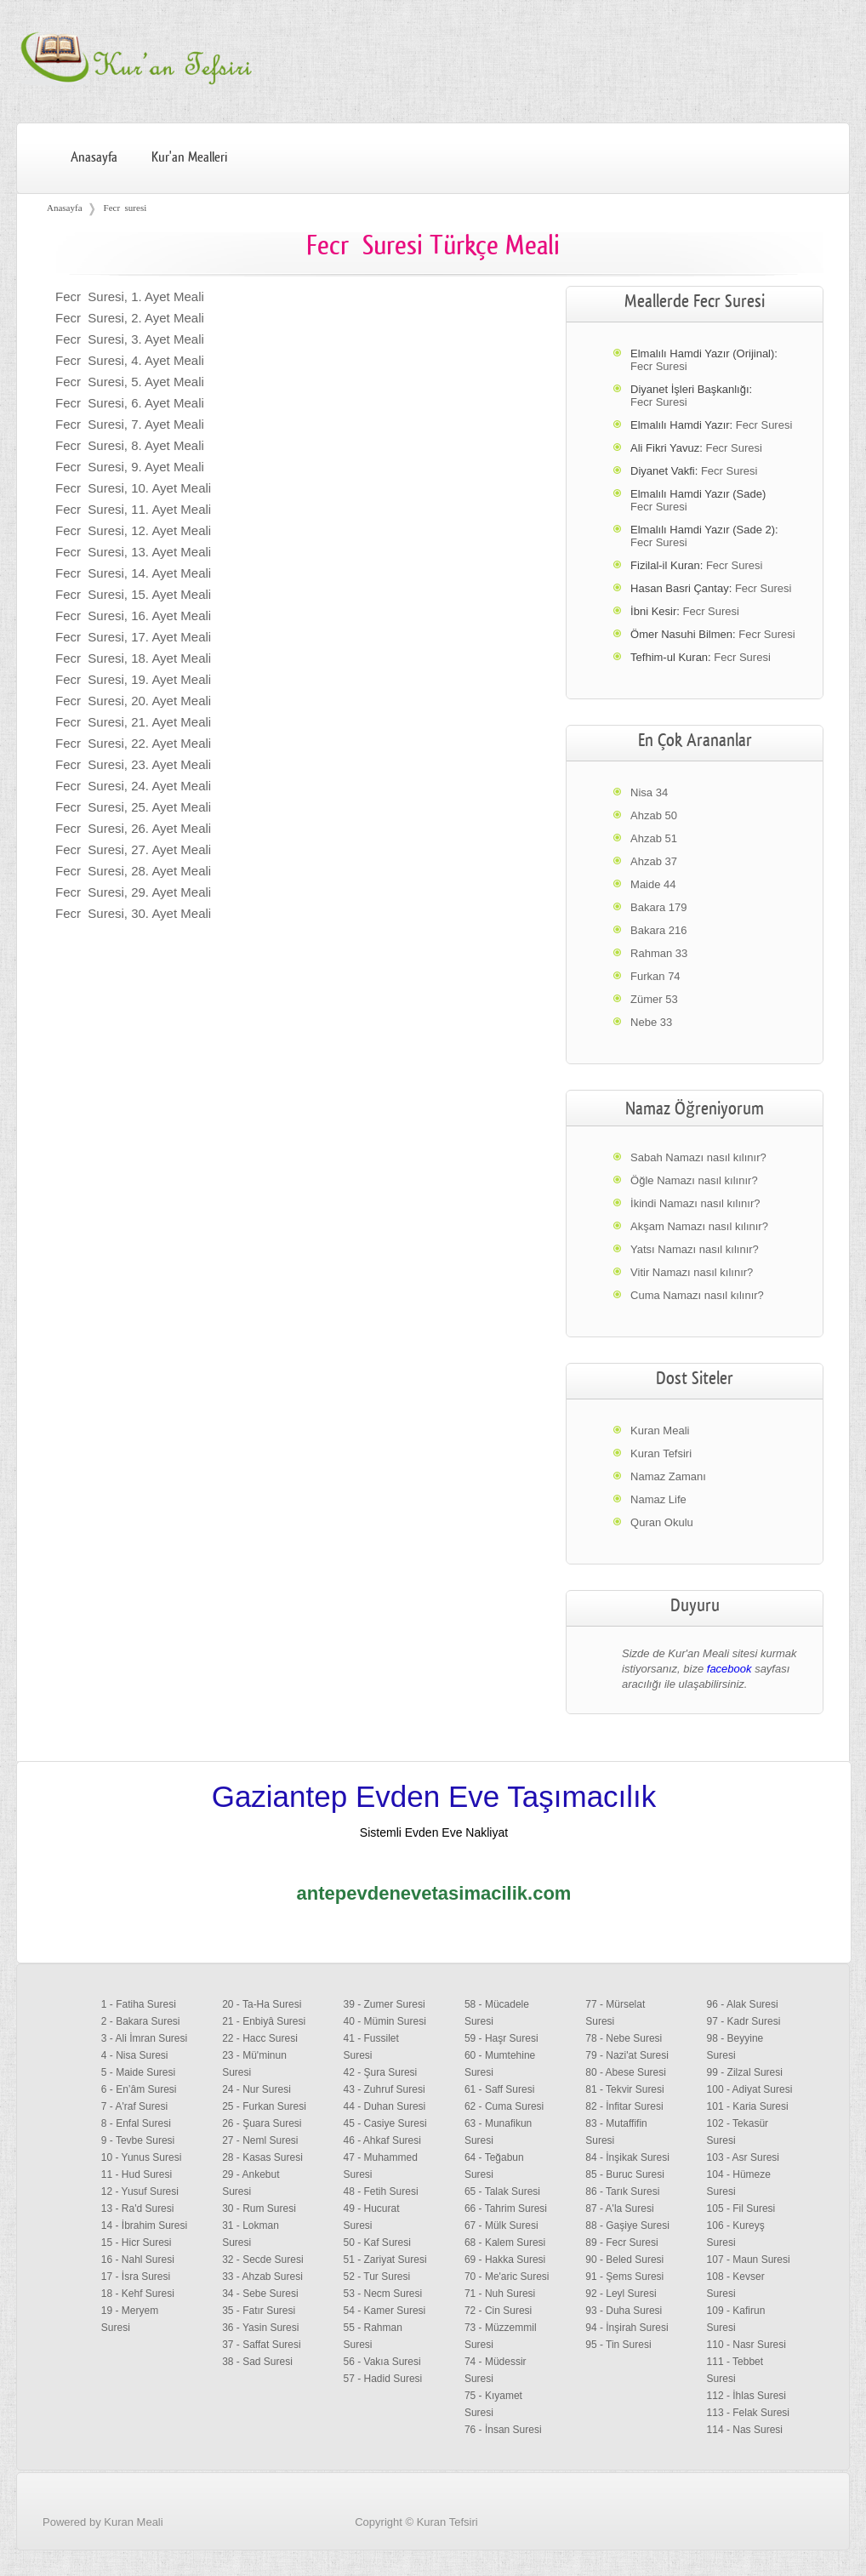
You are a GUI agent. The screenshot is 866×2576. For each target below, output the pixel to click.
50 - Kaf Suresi (377, 2242)
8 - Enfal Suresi (136, 2123)
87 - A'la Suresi (619, 2208)
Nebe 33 (651, 1022)
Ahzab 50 (653, 815)
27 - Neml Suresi (260, 2140)
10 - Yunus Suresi (141, 2157)
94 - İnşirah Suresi (626, 2328)
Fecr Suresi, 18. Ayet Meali (133, 658)
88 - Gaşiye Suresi (627, 2225)
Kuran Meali (659, 1430)
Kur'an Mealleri (189, 157)
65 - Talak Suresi (502, 2191)
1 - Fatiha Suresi (138, 2004)
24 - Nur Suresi (256, 2089)
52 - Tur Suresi (377, 2276)
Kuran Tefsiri (661, 1453)
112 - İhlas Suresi (746, 2396)
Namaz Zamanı (668, 1476)
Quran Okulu (661, 1522)
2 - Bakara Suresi (140, 2021)
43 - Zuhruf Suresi (384, 2089)
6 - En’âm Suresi (139, 2089)
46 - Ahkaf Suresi (382, 2140)
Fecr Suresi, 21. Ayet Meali (133, 722)
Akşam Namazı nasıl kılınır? (699, 1226)
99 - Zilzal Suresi (745, 2072)
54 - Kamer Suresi (385, 2311)
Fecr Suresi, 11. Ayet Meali (133, 509)
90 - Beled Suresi (624, 2259)
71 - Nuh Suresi (499, 2294)
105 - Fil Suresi (741, 2208)
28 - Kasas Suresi (262, 2157)
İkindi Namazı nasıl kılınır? (695, 1203)
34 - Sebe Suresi (260, 2294)
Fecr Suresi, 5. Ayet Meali (129, 381)
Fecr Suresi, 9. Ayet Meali (129, 466)
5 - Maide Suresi (138, 2072)
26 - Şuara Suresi (261, 2123)
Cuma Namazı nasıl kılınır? (697, 1295)
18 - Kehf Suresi (137, 2294)
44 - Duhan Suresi (385, 2106)
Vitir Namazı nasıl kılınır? (691, 1272)
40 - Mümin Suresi (385, 2021)
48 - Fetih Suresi (381, 2191)
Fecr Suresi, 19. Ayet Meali (133, 679)
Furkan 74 (655, 976)
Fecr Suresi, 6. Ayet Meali (129, 403)
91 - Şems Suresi (624, 2276)
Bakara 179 (658, 907)
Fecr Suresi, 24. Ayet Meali (133, 785)
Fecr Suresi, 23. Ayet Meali (133, 764)
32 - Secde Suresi (262, 2259)
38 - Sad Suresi (257, 2362)
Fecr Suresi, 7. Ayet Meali (129, 424)
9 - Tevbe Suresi (138, 2140)
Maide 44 (652, 884)
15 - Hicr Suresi (136, 2242)
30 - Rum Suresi (259, 2208)
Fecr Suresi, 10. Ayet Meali (133, 488)
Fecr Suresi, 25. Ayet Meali (133, 807)
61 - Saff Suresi (499, 2089)
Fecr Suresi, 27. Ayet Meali (133, 849)
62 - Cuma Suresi (504, 2106)
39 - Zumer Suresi (384, 2004)
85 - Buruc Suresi (624, 2174)
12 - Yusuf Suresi (140, 2191)
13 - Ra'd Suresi (137, 2208)
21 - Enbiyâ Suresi (263, 2021)
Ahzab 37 (653, 861)
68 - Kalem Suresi (504, 2242)
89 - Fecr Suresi (621, 2242)
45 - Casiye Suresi (385, 2123)
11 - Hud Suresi (136, 2174)
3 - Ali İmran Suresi (144, 2038)
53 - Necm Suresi (383, 2294)
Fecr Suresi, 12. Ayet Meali (133, 530)
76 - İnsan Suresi (503, 2430)
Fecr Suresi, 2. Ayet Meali (129, 318)
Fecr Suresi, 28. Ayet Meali (133, 870)
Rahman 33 (658, 953)
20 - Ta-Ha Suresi (261, 2004)
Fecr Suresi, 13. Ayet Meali (133, 551)
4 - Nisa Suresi (134, 2055)
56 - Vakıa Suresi (382, 2362)
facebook (729, 1668)
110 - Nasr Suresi (746, 2345)
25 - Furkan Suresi (264, 2106)
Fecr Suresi (658, 366)
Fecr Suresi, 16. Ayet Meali (133, 615)
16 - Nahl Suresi (137, 2259)
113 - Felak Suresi (748, 2413)
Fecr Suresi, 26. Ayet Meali (133, 828)
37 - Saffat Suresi (261, 2345)
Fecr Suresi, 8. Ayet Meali (129, 445)
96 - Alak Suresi (742, 2004)
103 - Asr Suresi (743, 2157)
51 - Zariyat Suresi (385, 2259)
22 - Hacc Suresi (260, 2038)
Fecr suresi (125, 207)
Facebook (809, 2544)
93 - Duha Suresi (623, 2311)
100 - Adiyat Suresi (750, 2089)
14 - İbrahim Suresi (144, 2225)
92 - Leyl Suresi (620, 2294)
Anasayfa (94, 157)
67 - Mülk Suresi (501, 2225)
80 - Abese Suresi (625, 2072)
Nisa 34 (649, 792)
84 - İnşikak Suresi (627, 2157)
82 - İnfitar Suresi (624, 2106)
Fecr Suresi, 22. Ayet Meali (133, 743)
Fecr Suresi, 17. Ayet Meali (133, 637)
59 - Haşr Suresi (501, 2038)
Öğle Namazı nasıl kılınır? (694, 1180)
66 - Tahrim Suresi (505, 2208)
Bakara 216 (658, 930)
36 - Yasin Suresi (260, 2328)
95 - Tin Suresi (618, 2345)
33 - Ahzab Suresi (262, 2276)
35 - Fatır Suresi (258, 2311)
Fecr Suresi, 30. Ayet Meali (133, 913)
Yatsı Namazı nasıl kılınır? (694, 1249)
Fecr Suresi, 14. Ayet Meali (133, 573)
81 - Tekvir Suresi (624, 2089)
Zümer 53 (654, 999)
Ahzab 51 (653, 838)
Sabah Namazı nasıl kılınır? (698, 1157)
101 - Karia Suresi (748, 2106)
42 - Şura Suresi (381, 2072)
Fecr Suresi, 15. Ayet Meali (133, 594)
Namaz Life (658, 1499)
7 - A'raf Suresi (134, 2106)
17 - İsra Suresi (135, 2276)
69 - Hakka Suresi (504, 2259)
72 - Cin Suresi (498, 2311)
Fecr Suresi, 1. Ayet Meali (129, 296)
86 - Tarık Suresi (622, 2191)
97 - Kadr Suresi (744, 2021)
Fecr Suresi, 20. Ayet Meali (133, 700)
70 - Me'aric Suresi (507, 2276)
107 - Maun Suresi (748, 2259)
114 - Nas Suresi (745, 2430)
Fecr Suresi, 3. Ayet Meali (129, 339)
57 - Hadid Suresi (383, 2379)
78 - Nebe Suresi (623, 2038)
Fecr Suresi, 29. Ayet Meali (133, 892)
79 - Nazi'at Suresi (627, 2055)
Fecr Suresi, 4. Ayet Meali (129, 360)
